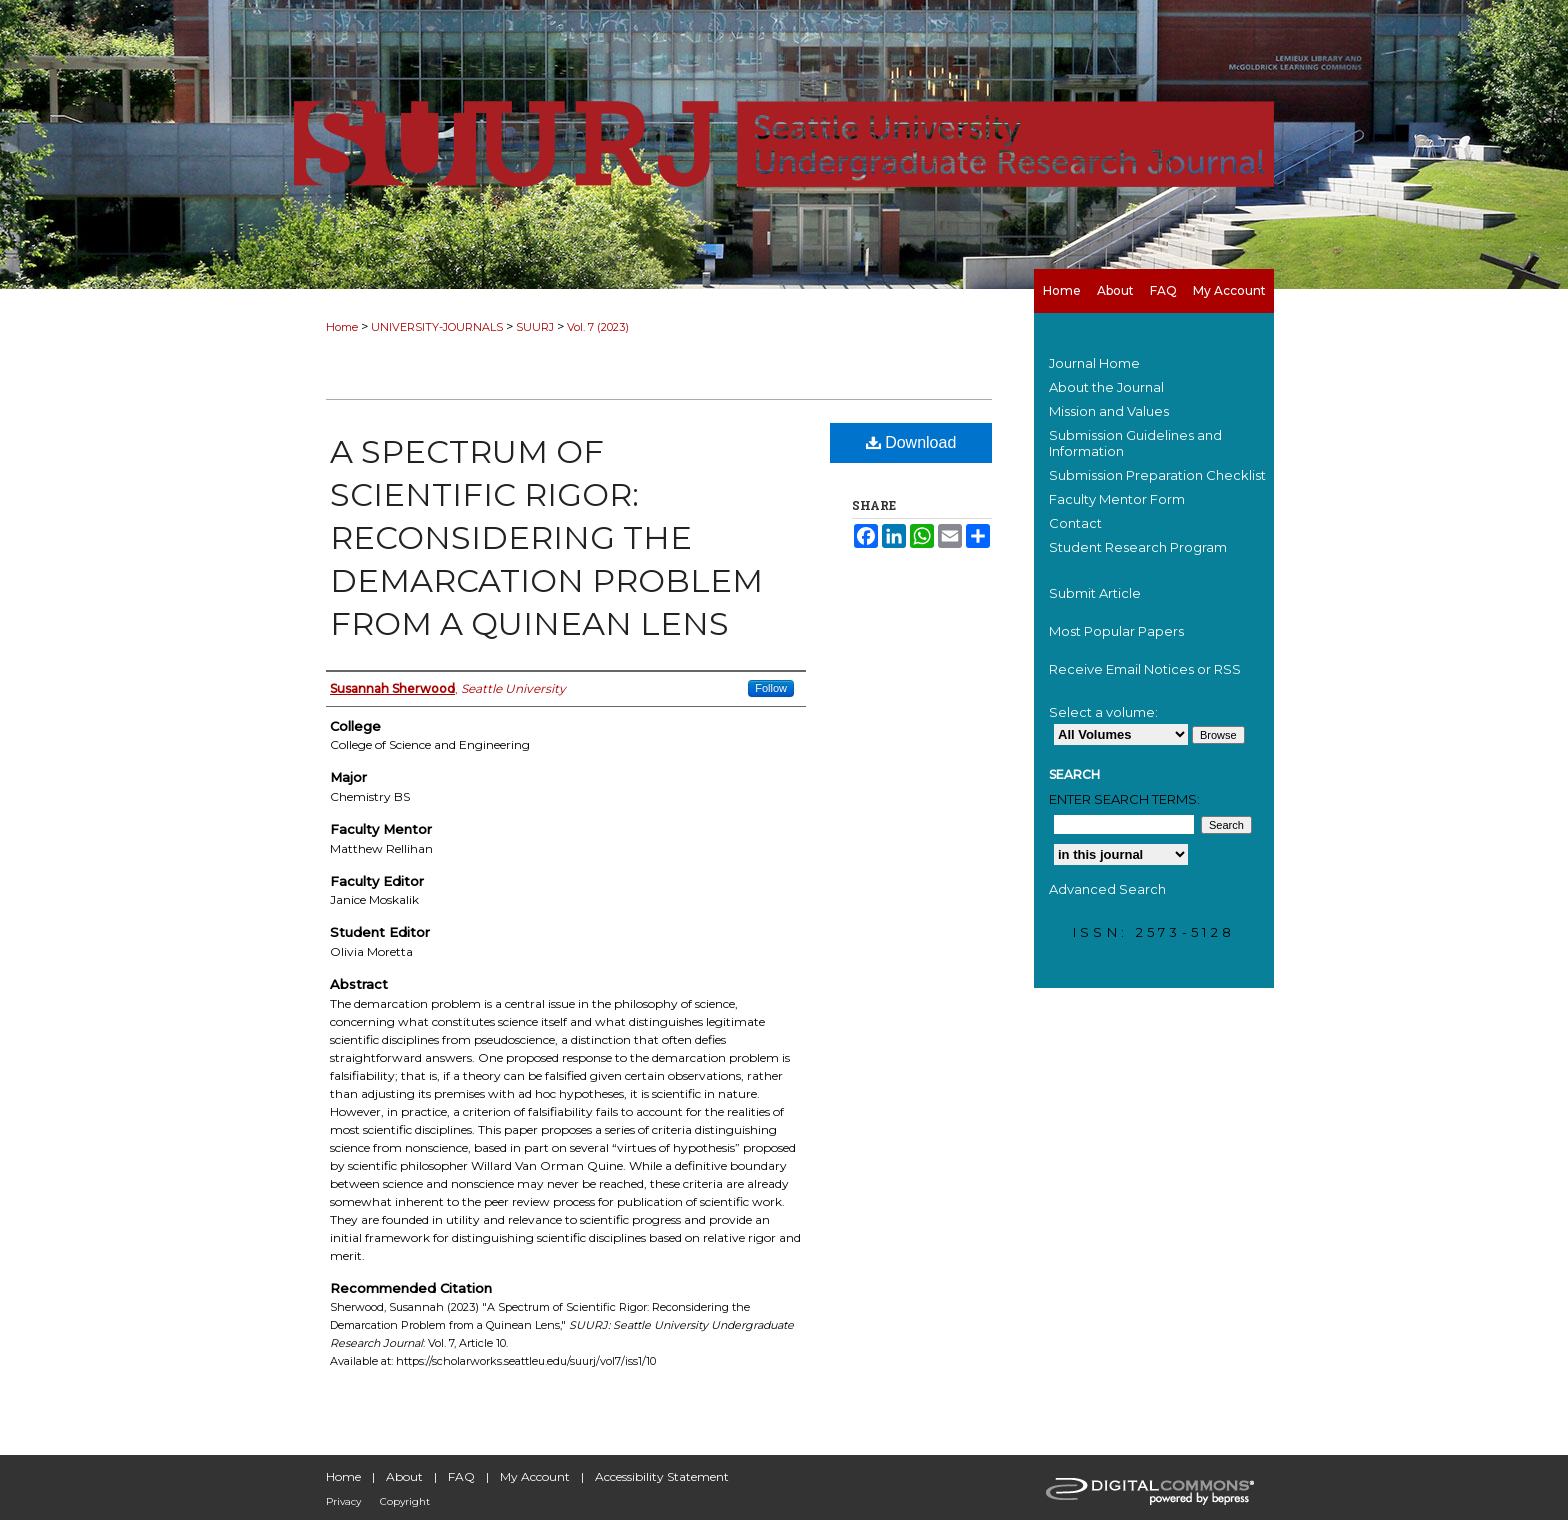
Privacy (343, 1501)
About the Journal (1106, 387)
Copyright (405, 1501)
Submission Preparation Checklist (1157, 475)
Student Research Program (1138, 547)
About (404, 1476)
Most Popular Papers (1116, 631)
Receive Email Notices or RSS (1145, 669)
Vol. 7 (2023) (598, 327)
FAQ (461, 1476)
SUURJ (535, 327)
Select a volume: (1103, 712)
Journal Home (1094, 363)
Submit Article (1095, 593)
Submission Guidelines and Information (1135, 443)
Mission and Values (1109, 411)
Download (911, 442)
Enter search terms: (1124, 799)
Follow (771, 688)
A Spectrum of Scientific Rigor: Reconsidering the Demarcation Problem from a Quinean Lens (546, 537)
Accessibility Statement (662, 1476)
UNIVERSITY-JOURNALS (437, 327)
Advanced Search (1107, 889)
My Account (535, 1476)
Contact (1075, 523)
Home (342, 327)
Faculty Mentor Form (1117, 499)
